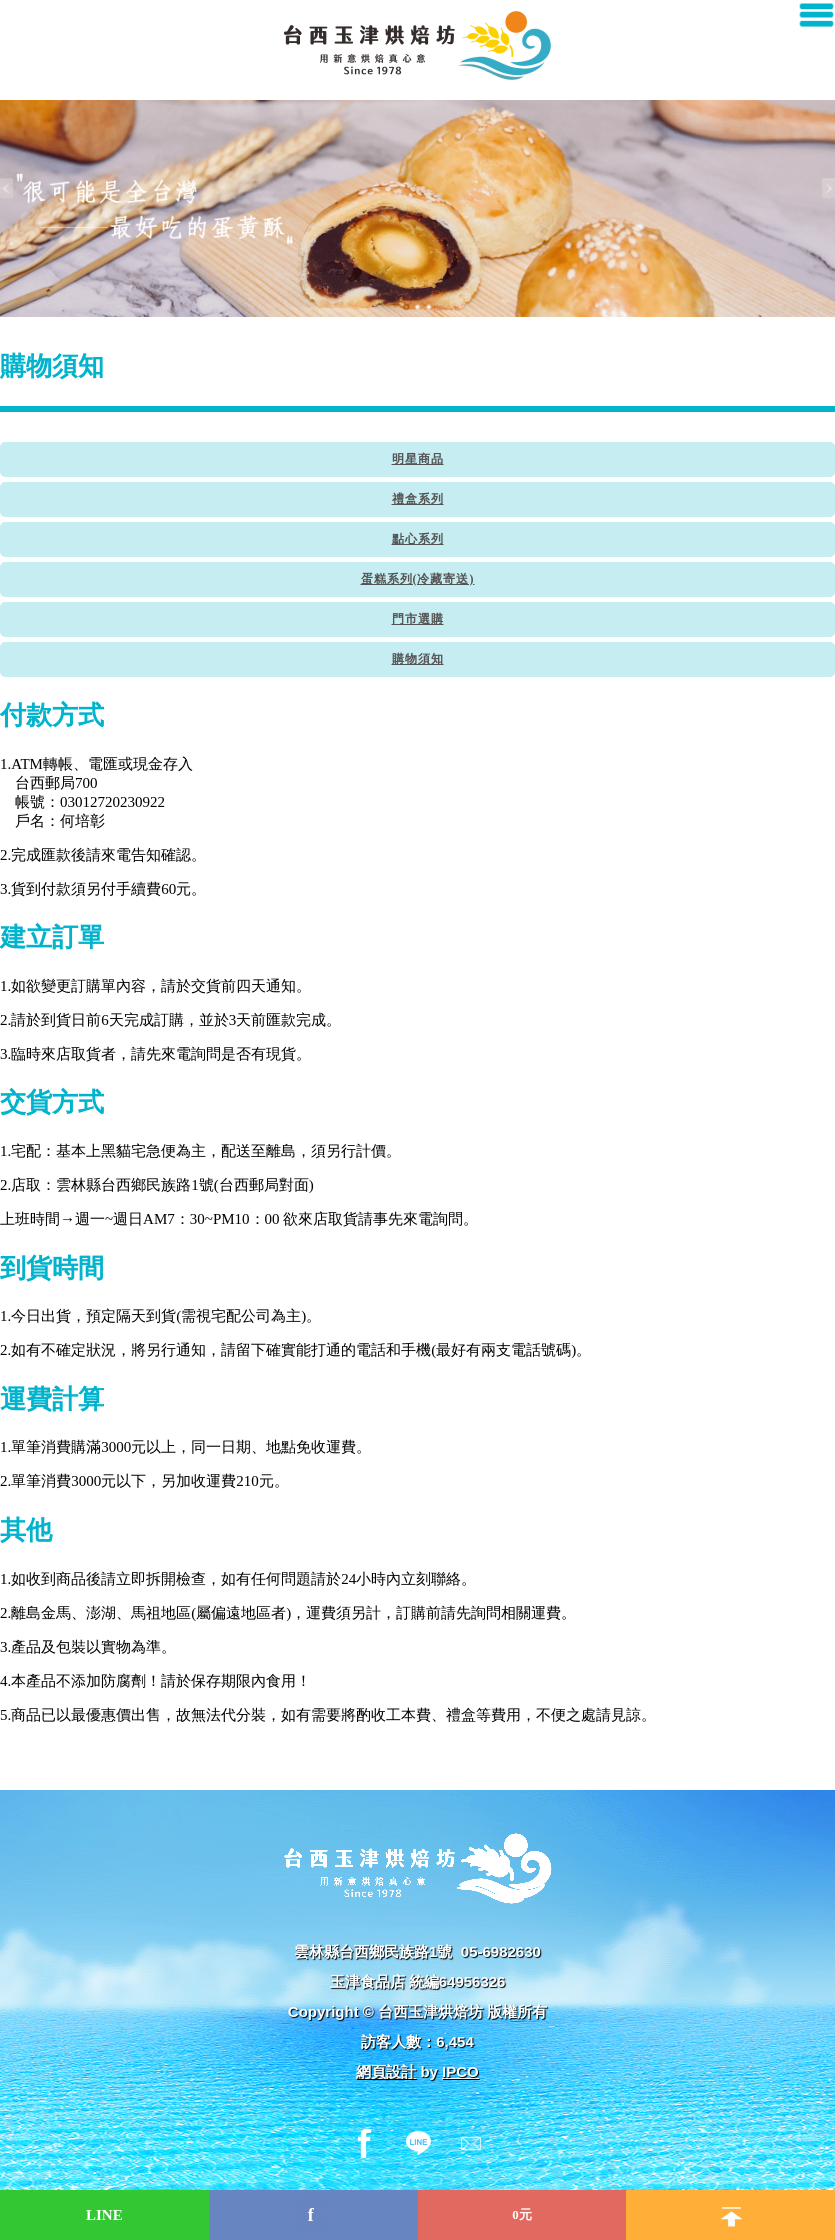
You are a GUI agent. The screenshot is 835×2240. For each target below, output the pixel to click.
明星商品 (418, 459)
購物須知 (418, 659)
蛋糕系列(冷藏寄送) (418, 579)
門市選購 (418, 619)
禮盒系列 (418, 499)
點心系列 (418, 539)
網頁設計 (386, 2071)
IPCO (460, 2071)
